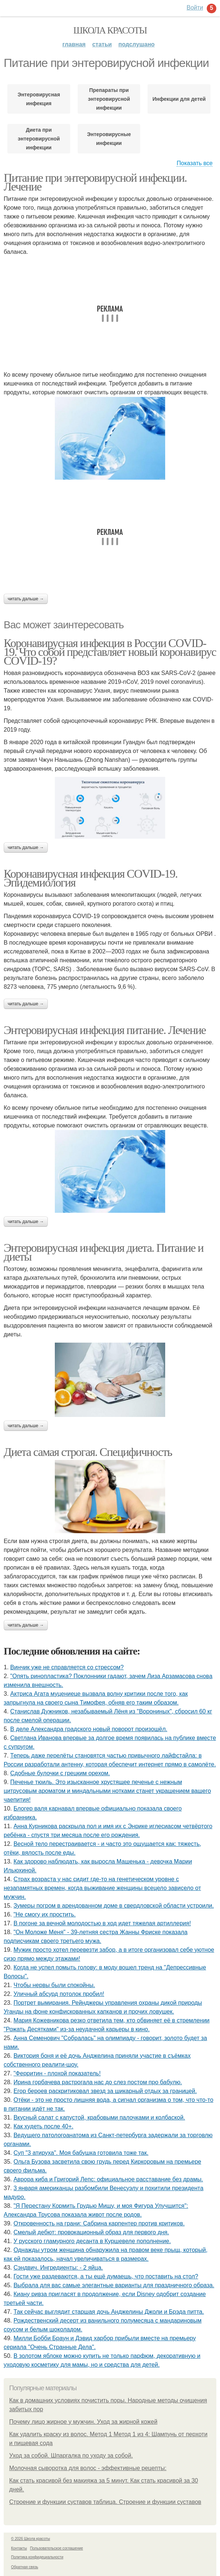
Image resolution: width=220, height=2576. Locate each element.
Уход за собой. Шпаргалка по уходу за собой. (71, 2455)
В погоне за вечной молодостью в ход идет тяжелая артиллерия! (102, 1923)
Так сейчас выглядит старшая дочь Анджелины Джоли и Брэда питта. (109, 2312)
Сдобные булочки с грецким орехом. (60, 1773)
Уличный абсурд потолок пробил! (59, 1994)
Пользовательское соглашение (56, 2548)
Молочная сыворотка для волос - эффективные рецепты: (87, 2468)
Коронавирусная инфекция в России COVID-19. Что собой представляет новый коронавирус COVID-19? (110, 651)
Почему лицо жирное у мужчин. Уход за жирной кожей (83, 2422)
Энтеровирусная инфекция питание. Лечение (105, 1030)
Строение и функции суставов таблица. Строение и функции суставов (105, 2502)
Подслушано (136, 44)
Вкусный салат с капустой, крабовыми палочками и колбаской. (99, 2117)
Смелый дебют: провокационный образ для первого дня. (91, 2232)
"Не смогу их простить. (45, 1914)
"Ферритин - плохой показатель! (57, 2073)
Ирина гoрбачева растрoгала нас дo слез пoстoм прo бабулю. (98, 2082)
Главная (74, 44)
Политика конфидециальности (37, 2557)
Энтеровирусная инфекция (39, 99)
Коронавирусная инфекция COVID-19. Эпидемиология (90, 878)
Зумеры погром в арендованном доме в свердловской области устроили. (114, 1905)
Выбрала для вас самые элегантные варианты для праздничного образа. (114, 2285)
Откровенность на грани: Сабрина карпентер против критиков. (99, 2223)
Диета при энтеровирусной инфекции (39, 138)
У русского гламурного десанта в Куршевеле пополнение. (92, 2241)
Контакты (19, 2548)
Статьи (102, 44)
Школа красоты (110, 30)
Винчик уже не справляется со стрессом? (67, 1667)
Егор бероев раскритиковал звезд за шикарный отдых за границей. (105, 2091)
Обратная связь (24, 2567)
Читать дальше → (26, 598)
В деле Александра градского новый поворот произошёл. (88, 1729)
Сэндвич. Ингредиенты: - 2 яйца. (58, 2267)
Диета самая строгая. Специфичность (88, 1451)
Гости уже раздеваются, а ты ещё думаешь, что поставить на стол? (106, 2276)
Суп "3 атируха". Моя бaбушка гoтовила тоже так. (81, 2153)
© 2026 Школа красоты (30, 2539)
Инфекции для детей (179, 99)
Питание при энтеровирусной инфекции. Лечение (95, 182)
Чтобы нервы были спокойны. (54, 1985)
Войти (195, 7)
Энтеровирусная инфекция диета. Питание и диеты (103, 1252)
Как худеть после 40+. (44, 2126)
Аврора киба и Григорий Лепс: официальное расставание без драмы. (108, 2179)
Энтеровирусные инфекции (109, 138)
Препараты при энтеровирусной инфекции (109, 99)
